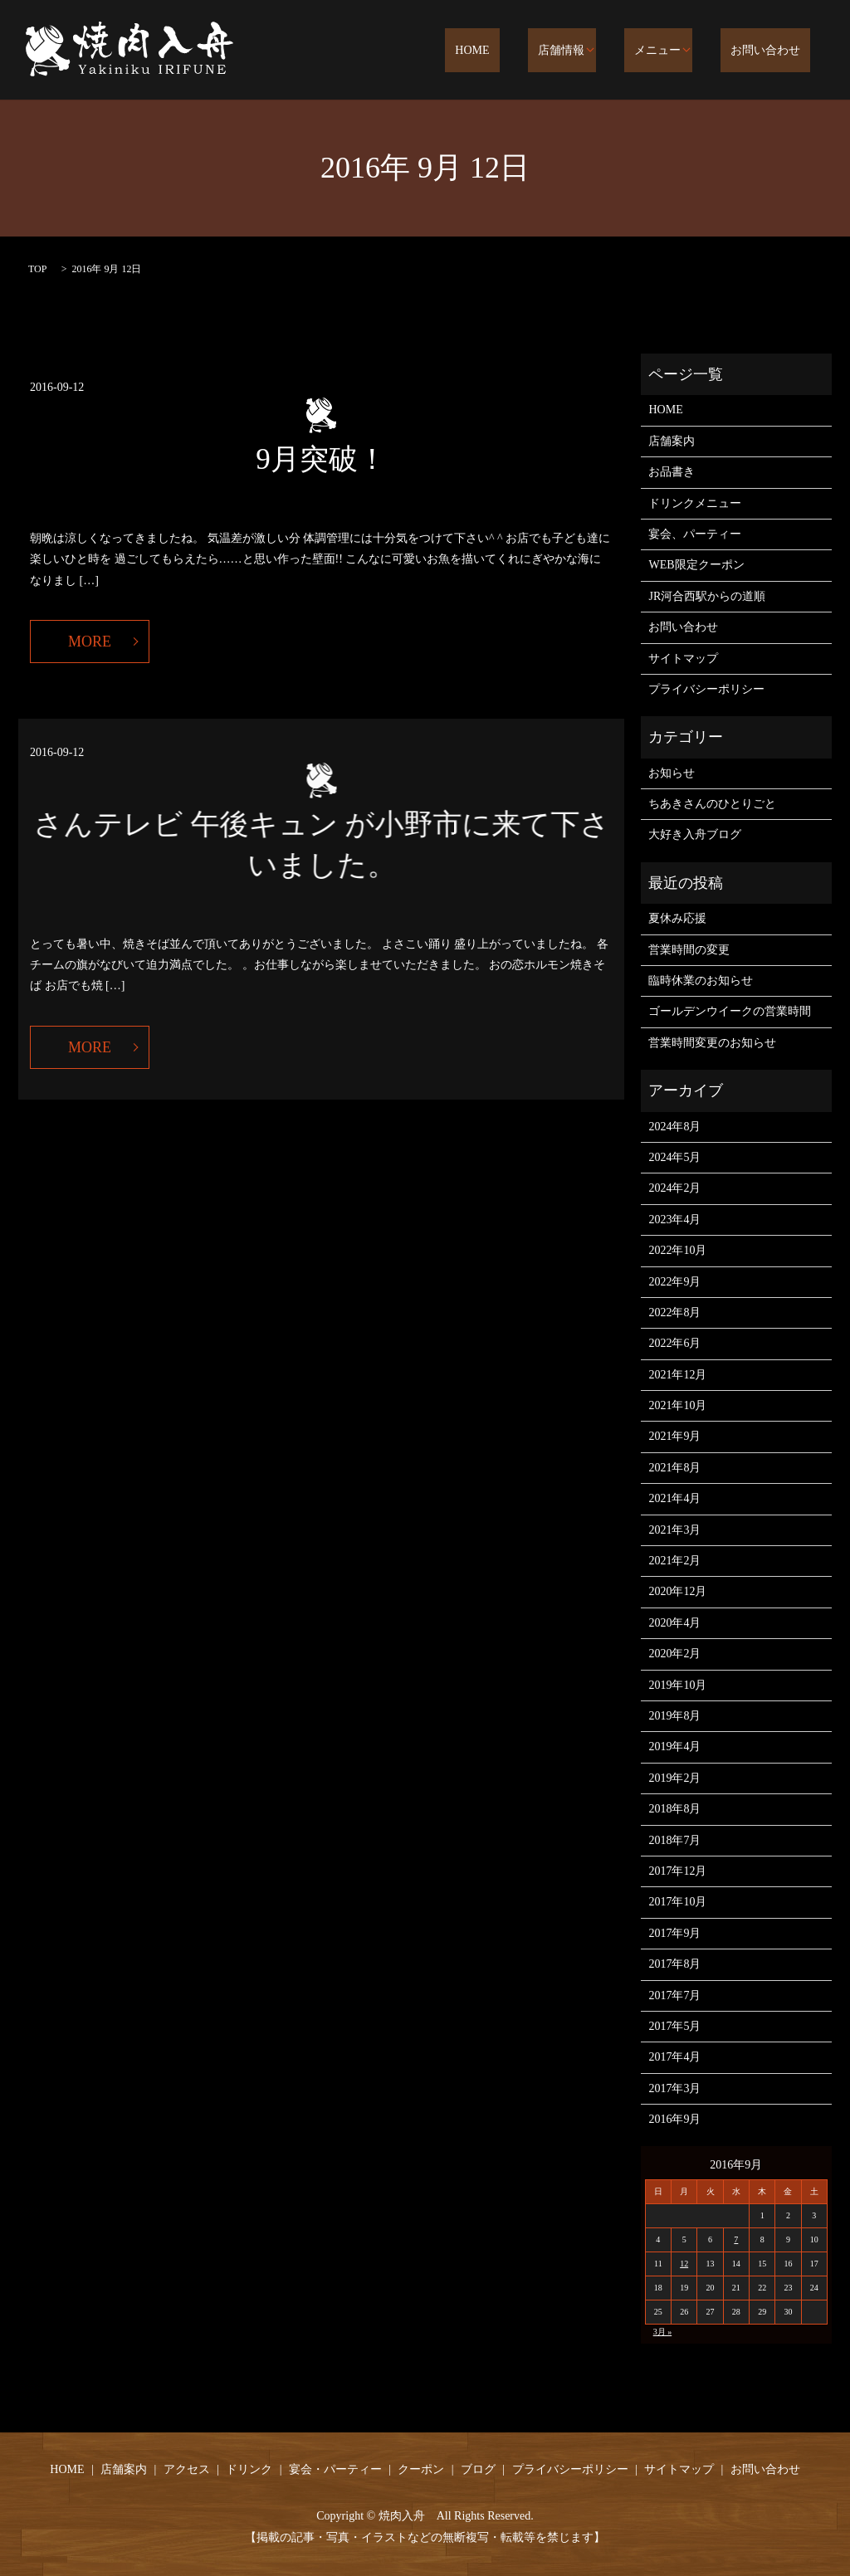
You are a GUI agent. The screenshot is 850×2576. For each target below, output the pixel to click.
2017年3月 (674, 2088)
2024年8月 (674, 1126)
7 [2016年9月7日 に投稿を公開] (736, 2239)
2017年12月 (677, 1871)
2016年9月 (674, 2119)
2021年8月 (674, 1467)
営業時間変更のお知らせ (712, 1043)
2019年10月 (677, 1685)
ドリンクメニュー (694, 503)
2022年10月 (677, 1250)
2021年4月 (674, 1498)
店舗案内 (671, 441)
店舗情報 (592, 51)
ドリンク (249, 2469)
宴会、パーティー (694, 534)
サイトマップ (683, 658)
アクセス (187, 2469)
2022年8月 (674, 1312)
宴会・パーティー (335, 2469)
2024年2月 (674, 1188)
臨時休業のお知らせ (700, 980)
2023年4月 (674, 1219)
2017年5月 (674, 2026)
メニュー (678, 51)
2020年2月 (674, 1653)
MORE (89, 641)
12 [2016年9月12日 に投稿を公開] (684, 2263)
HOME (523, 51)
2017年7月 (674, 1995)
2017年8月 (674, 1964)
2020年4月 (674, 1623)
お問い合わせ (775, 51)
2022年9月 (674, 1282)
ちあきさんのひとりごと (712, 804)
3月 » (662, 2331)
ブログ (478, 2469)
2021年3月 (674, 1530)
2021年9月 (674, 1436)
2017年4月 (674, 2057)
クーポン (421, 2469)
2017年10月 (677, 1901)
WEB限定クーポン (696, 565)
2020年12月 (677, 1591)
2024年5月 (674, 1157)
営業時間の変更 (689, 950)
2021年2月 (674, 1560)
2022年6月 (674, 1343)
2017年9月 (674, 1933)
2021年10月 (677, 1405)
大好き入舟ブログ (694, 834)
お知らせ (671, 773)
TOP (37, 269)
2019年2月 (674, 1778)
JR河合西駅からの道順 (706, 596)
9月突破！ (321, 459)
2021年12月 (677, 1374)
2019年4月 (674, 1746)
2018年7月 (674, 1840)
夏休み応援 (677, 918)
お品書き (671, 472)
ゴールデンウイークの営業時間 (729, 1011)
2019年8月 (674, 1716)
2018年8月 (674, 1809)
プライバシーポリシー (706, 689)
